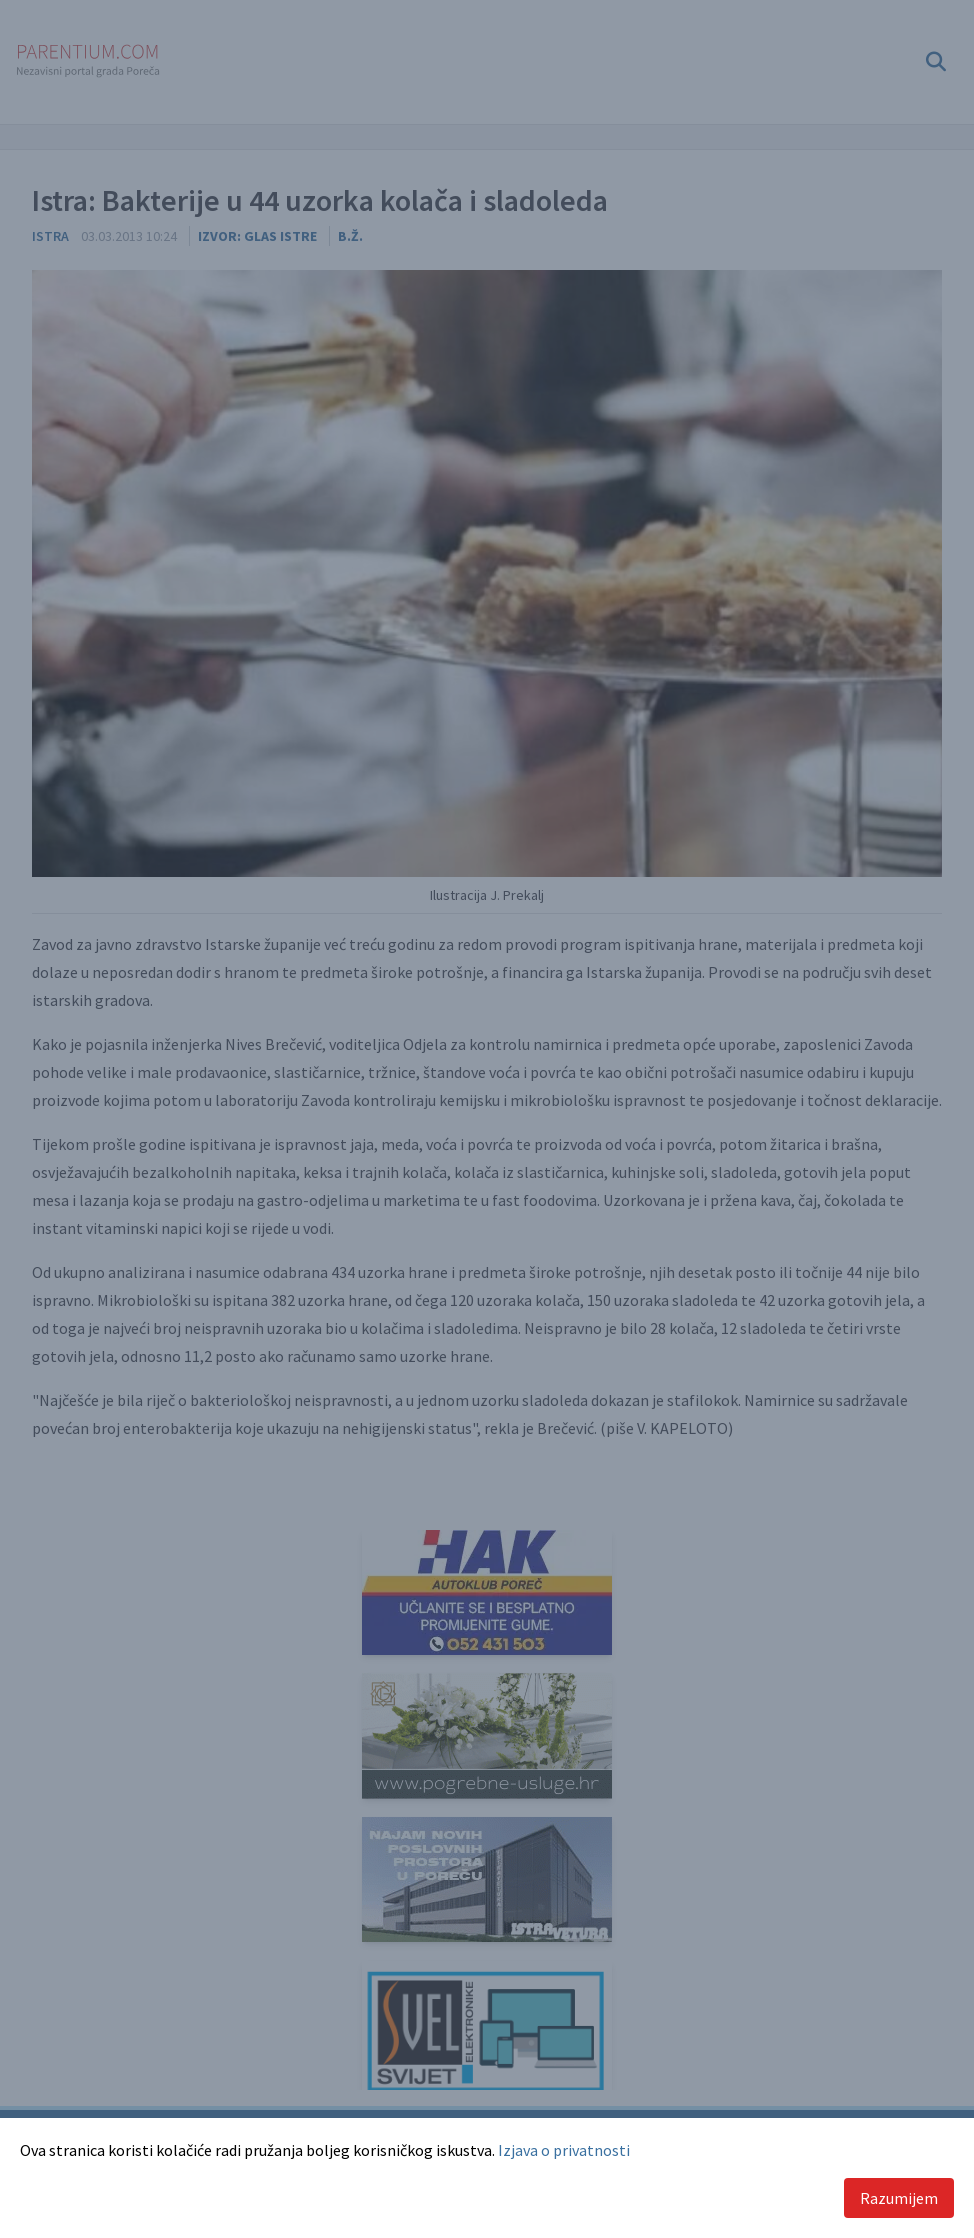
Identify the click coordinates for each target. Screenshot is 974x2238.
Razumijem (899, 2198)
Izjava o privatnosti (564, 2150)
